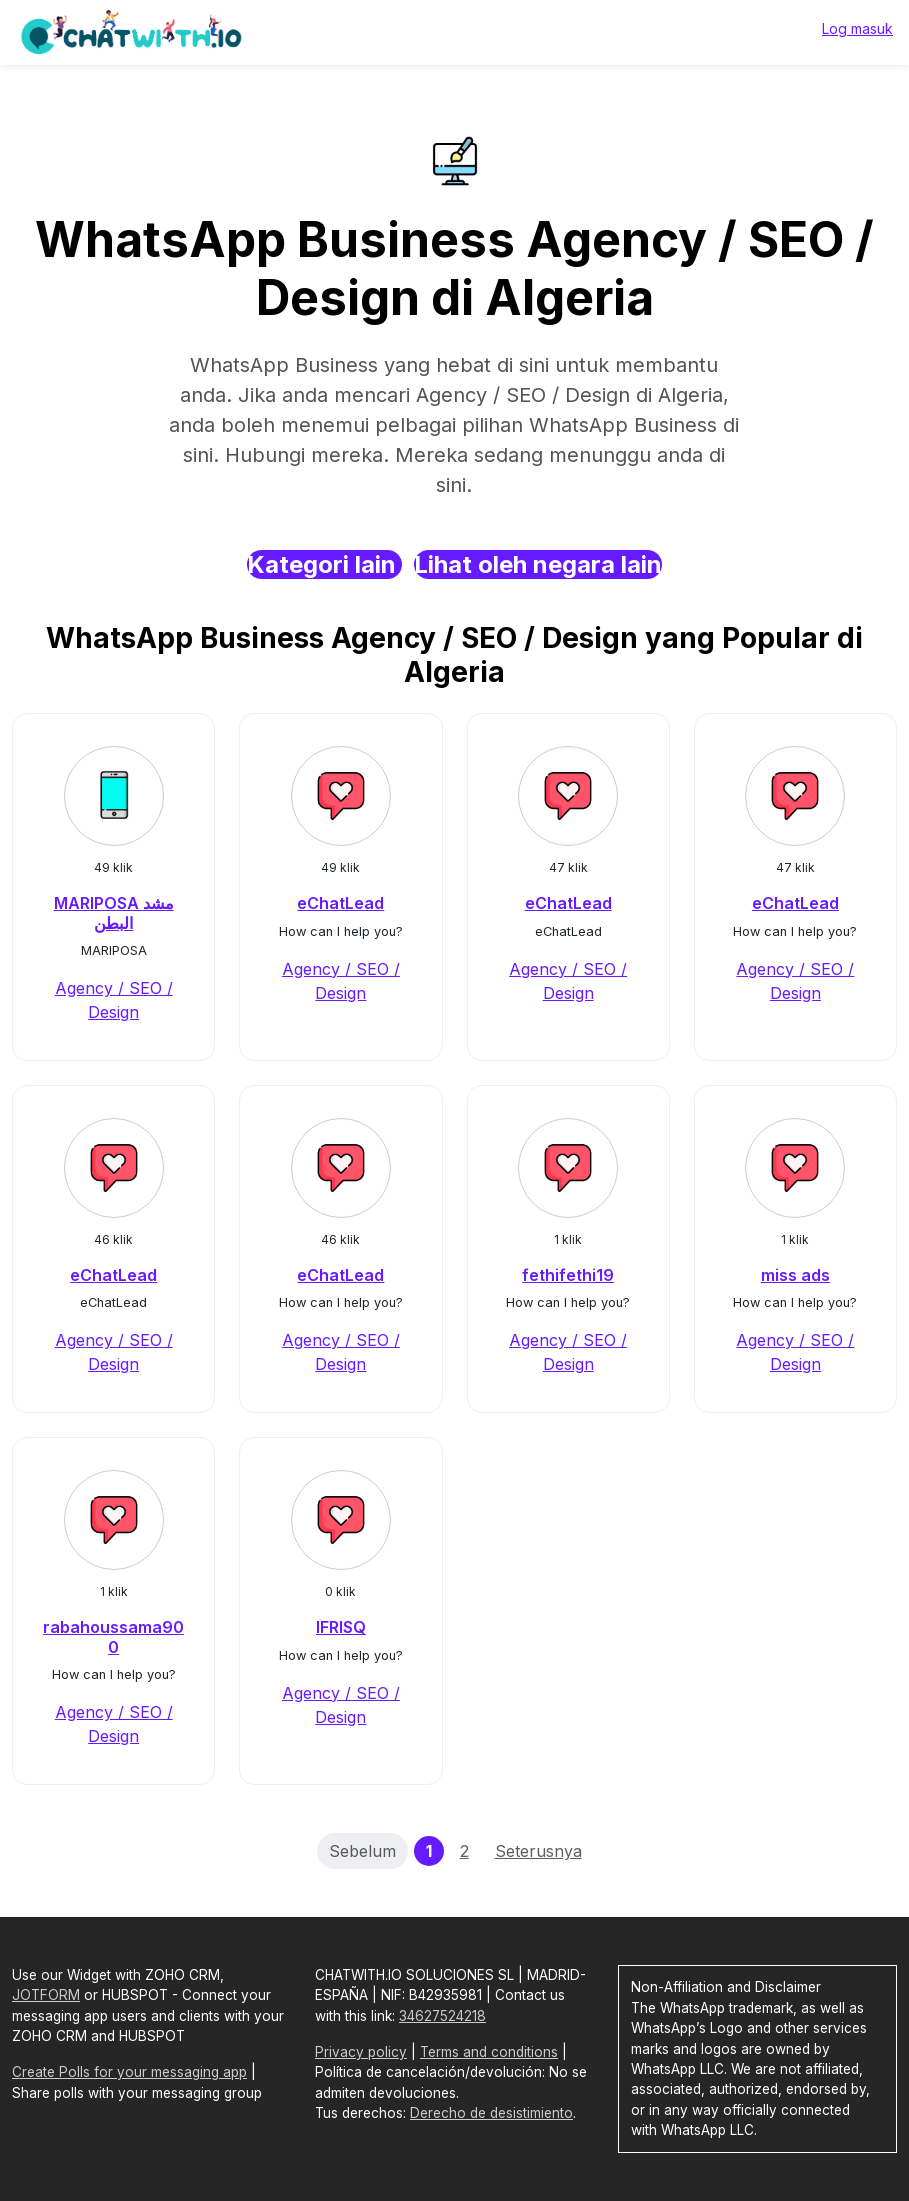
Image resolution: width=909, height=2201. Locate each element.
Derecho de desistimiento (491, 2113)
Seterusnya (538, 1851)
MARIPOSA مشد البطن (114, 912)
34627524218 (442, 2016)
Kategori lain (324, 564)
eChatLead (340, 903)
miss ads (795, 1275)
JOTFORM (46, 1995)
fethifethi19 (568, 1275)
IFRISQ (341, 1627)
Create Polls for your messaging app (129, 2072)
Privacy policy (361, 2052)
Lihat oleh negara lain (538, 564)
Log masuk (857, 28)
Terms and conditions (489, 2052)
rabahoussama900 (113, 1636)
